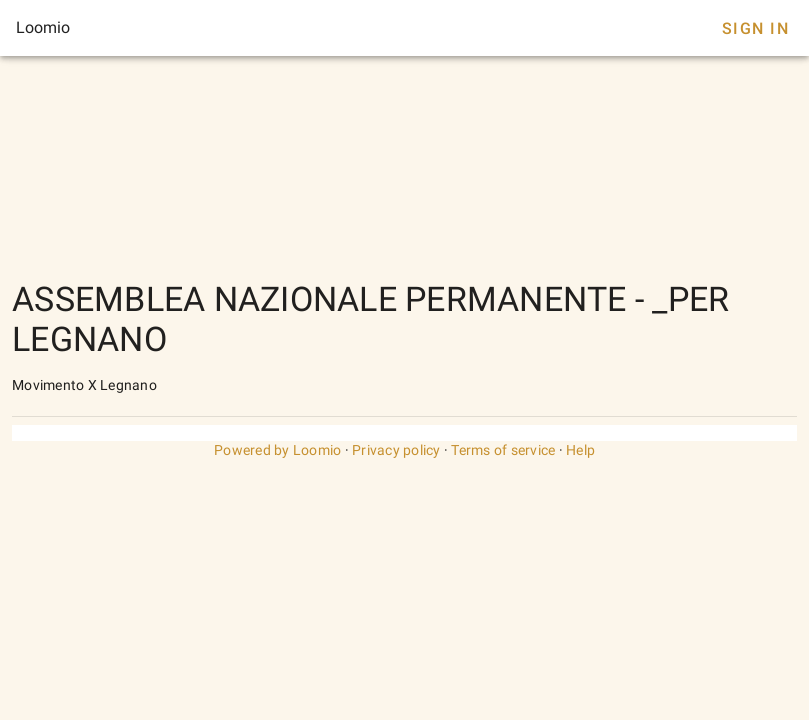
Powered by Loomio (277, 450)
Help (580, 450)
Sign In (755, 28)
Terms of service (503, 450)
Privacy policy (396, 450)
